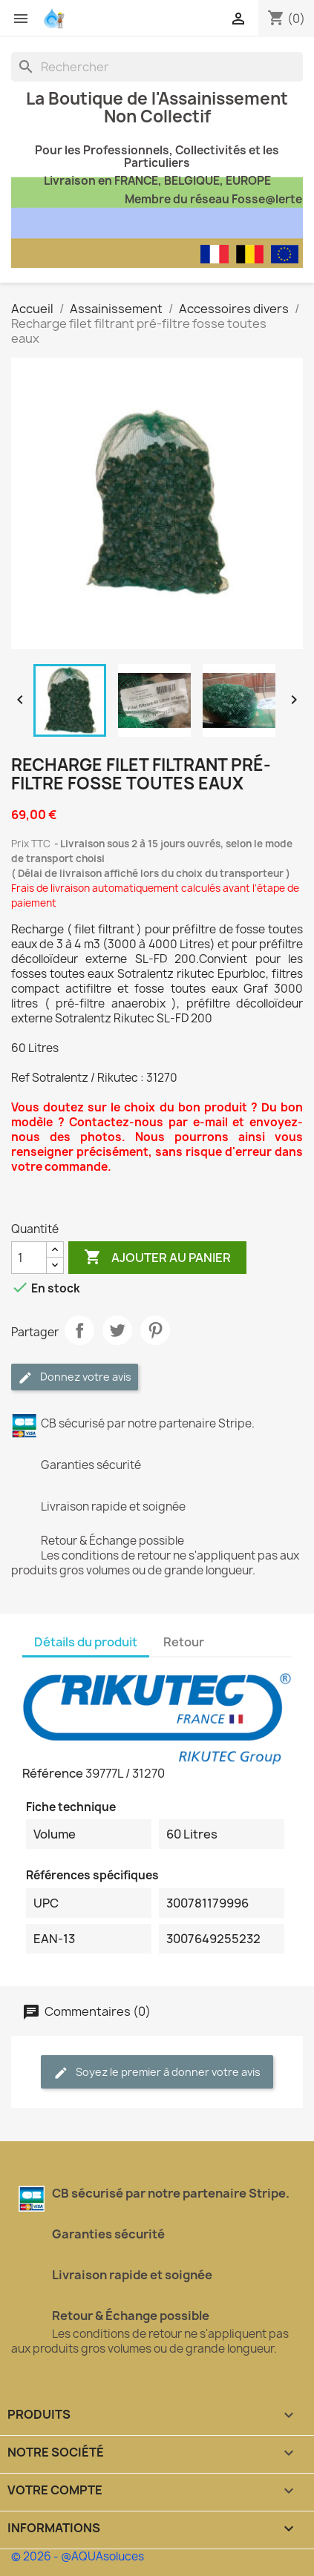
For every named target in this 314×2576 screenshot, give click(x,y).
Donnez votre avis (74, 1377)
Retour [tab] (183, 1642)
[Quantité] (29, 1257)
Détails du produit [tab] (85, 1642)
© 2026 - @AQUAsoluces (77, 2556)
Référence (52, 1773)
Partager (79, 1330)
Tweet (117, 1330)
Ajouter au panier (157, 1257)
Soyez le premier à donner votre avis (157, 2072)
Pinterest (155, 1330)
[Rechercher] (157, 67)
